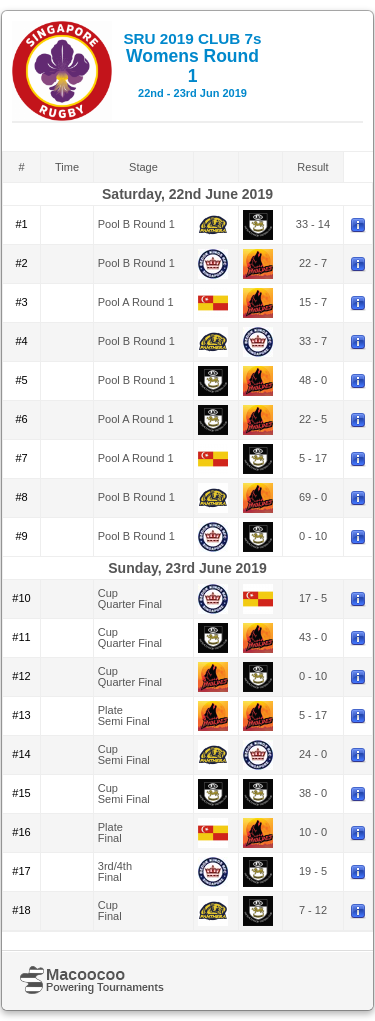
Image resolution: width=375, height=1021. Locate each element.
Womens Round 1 (192, 64)
